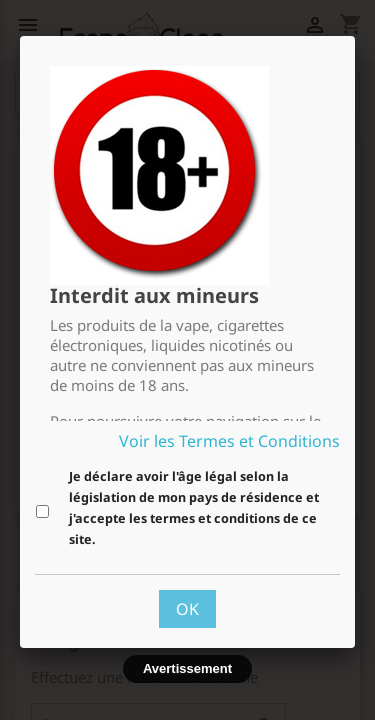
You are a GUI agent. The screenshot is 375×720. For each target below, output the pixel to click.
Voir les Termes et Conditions (229, 441)
